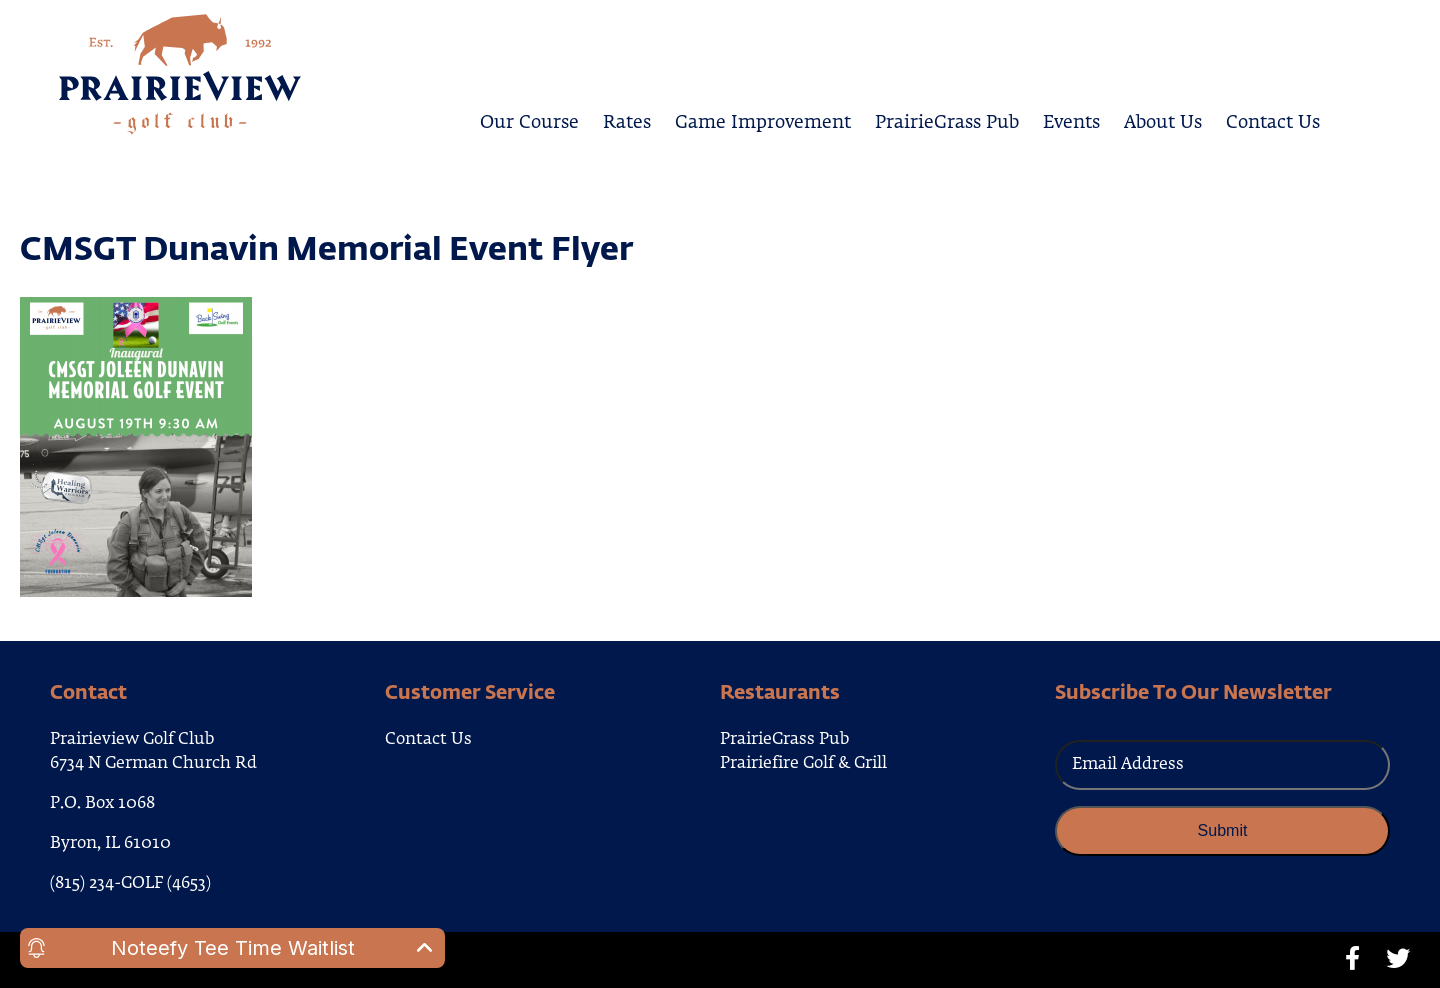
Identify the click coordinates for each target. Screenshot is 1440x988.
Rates (627, 119)
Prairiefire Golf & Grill (803, 764)
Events (1071, 119)
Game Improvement (763, 119)
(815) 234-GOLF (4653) (130, 884)
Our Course (529, 119)
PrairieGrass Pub (947, 119)
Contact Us (1273, 119)
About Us (1163, 119)
